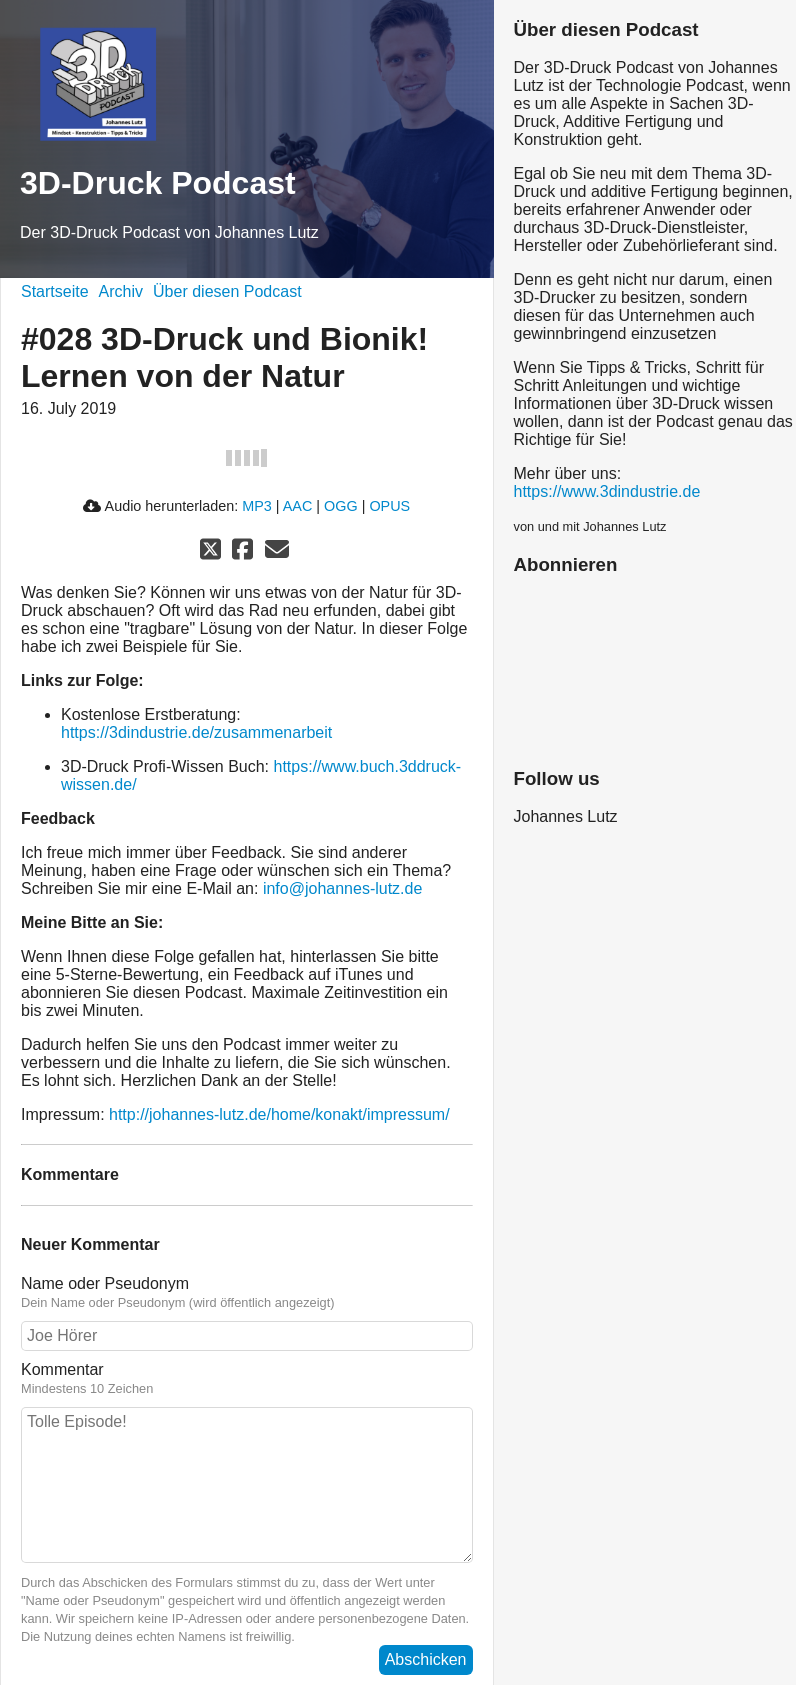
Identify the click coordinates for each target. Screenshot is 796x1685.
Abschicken (426, 1659)
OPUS (389, 506)
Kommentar (247, 1379)
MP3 (257, 506)
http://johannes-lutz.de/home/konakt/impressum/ (279, 1114)
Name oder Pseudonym (247, 1293)
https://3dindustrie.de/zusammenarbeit (196, 732)
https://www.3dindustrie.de (607, 491)
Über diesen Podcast (227, 291)
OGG (341, 506)
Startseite (55, 291)
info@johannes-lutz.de (342, 888)
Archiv (121, 291)
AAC (298, 506)
